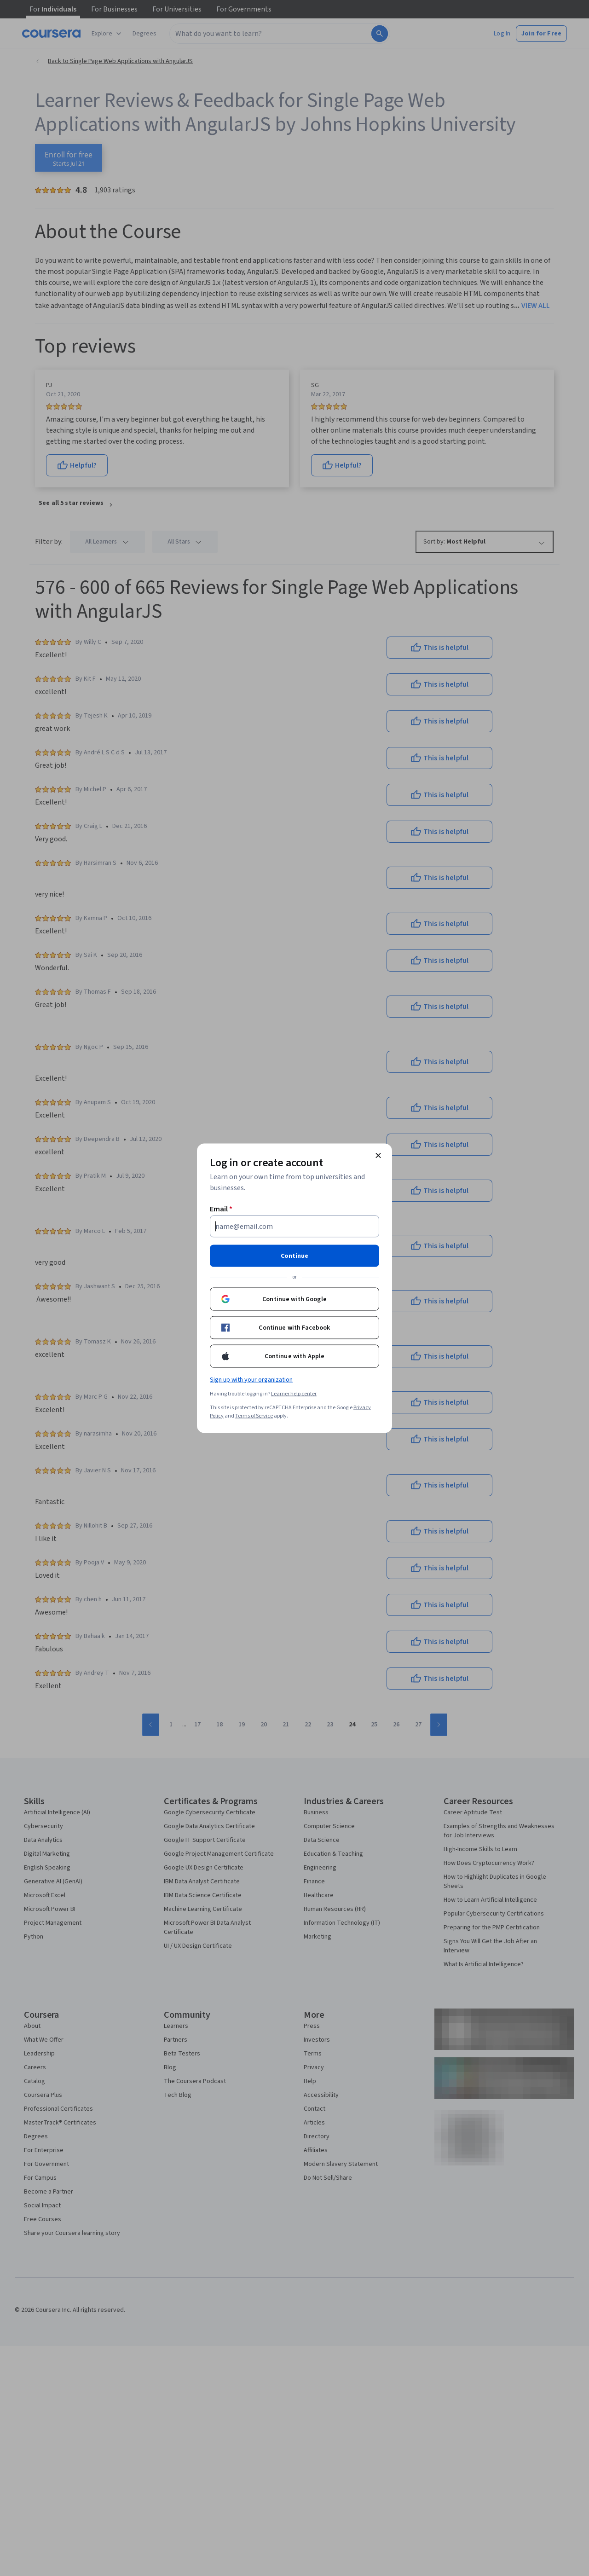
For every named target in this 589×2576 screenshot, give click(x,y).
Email (221, 1208)
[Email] (294, 1226)
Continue (294, 1255)
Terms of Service (254, 1415)
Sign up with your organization (251, 1379)
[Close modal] (378, 1155)
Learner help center (294, 1393)
